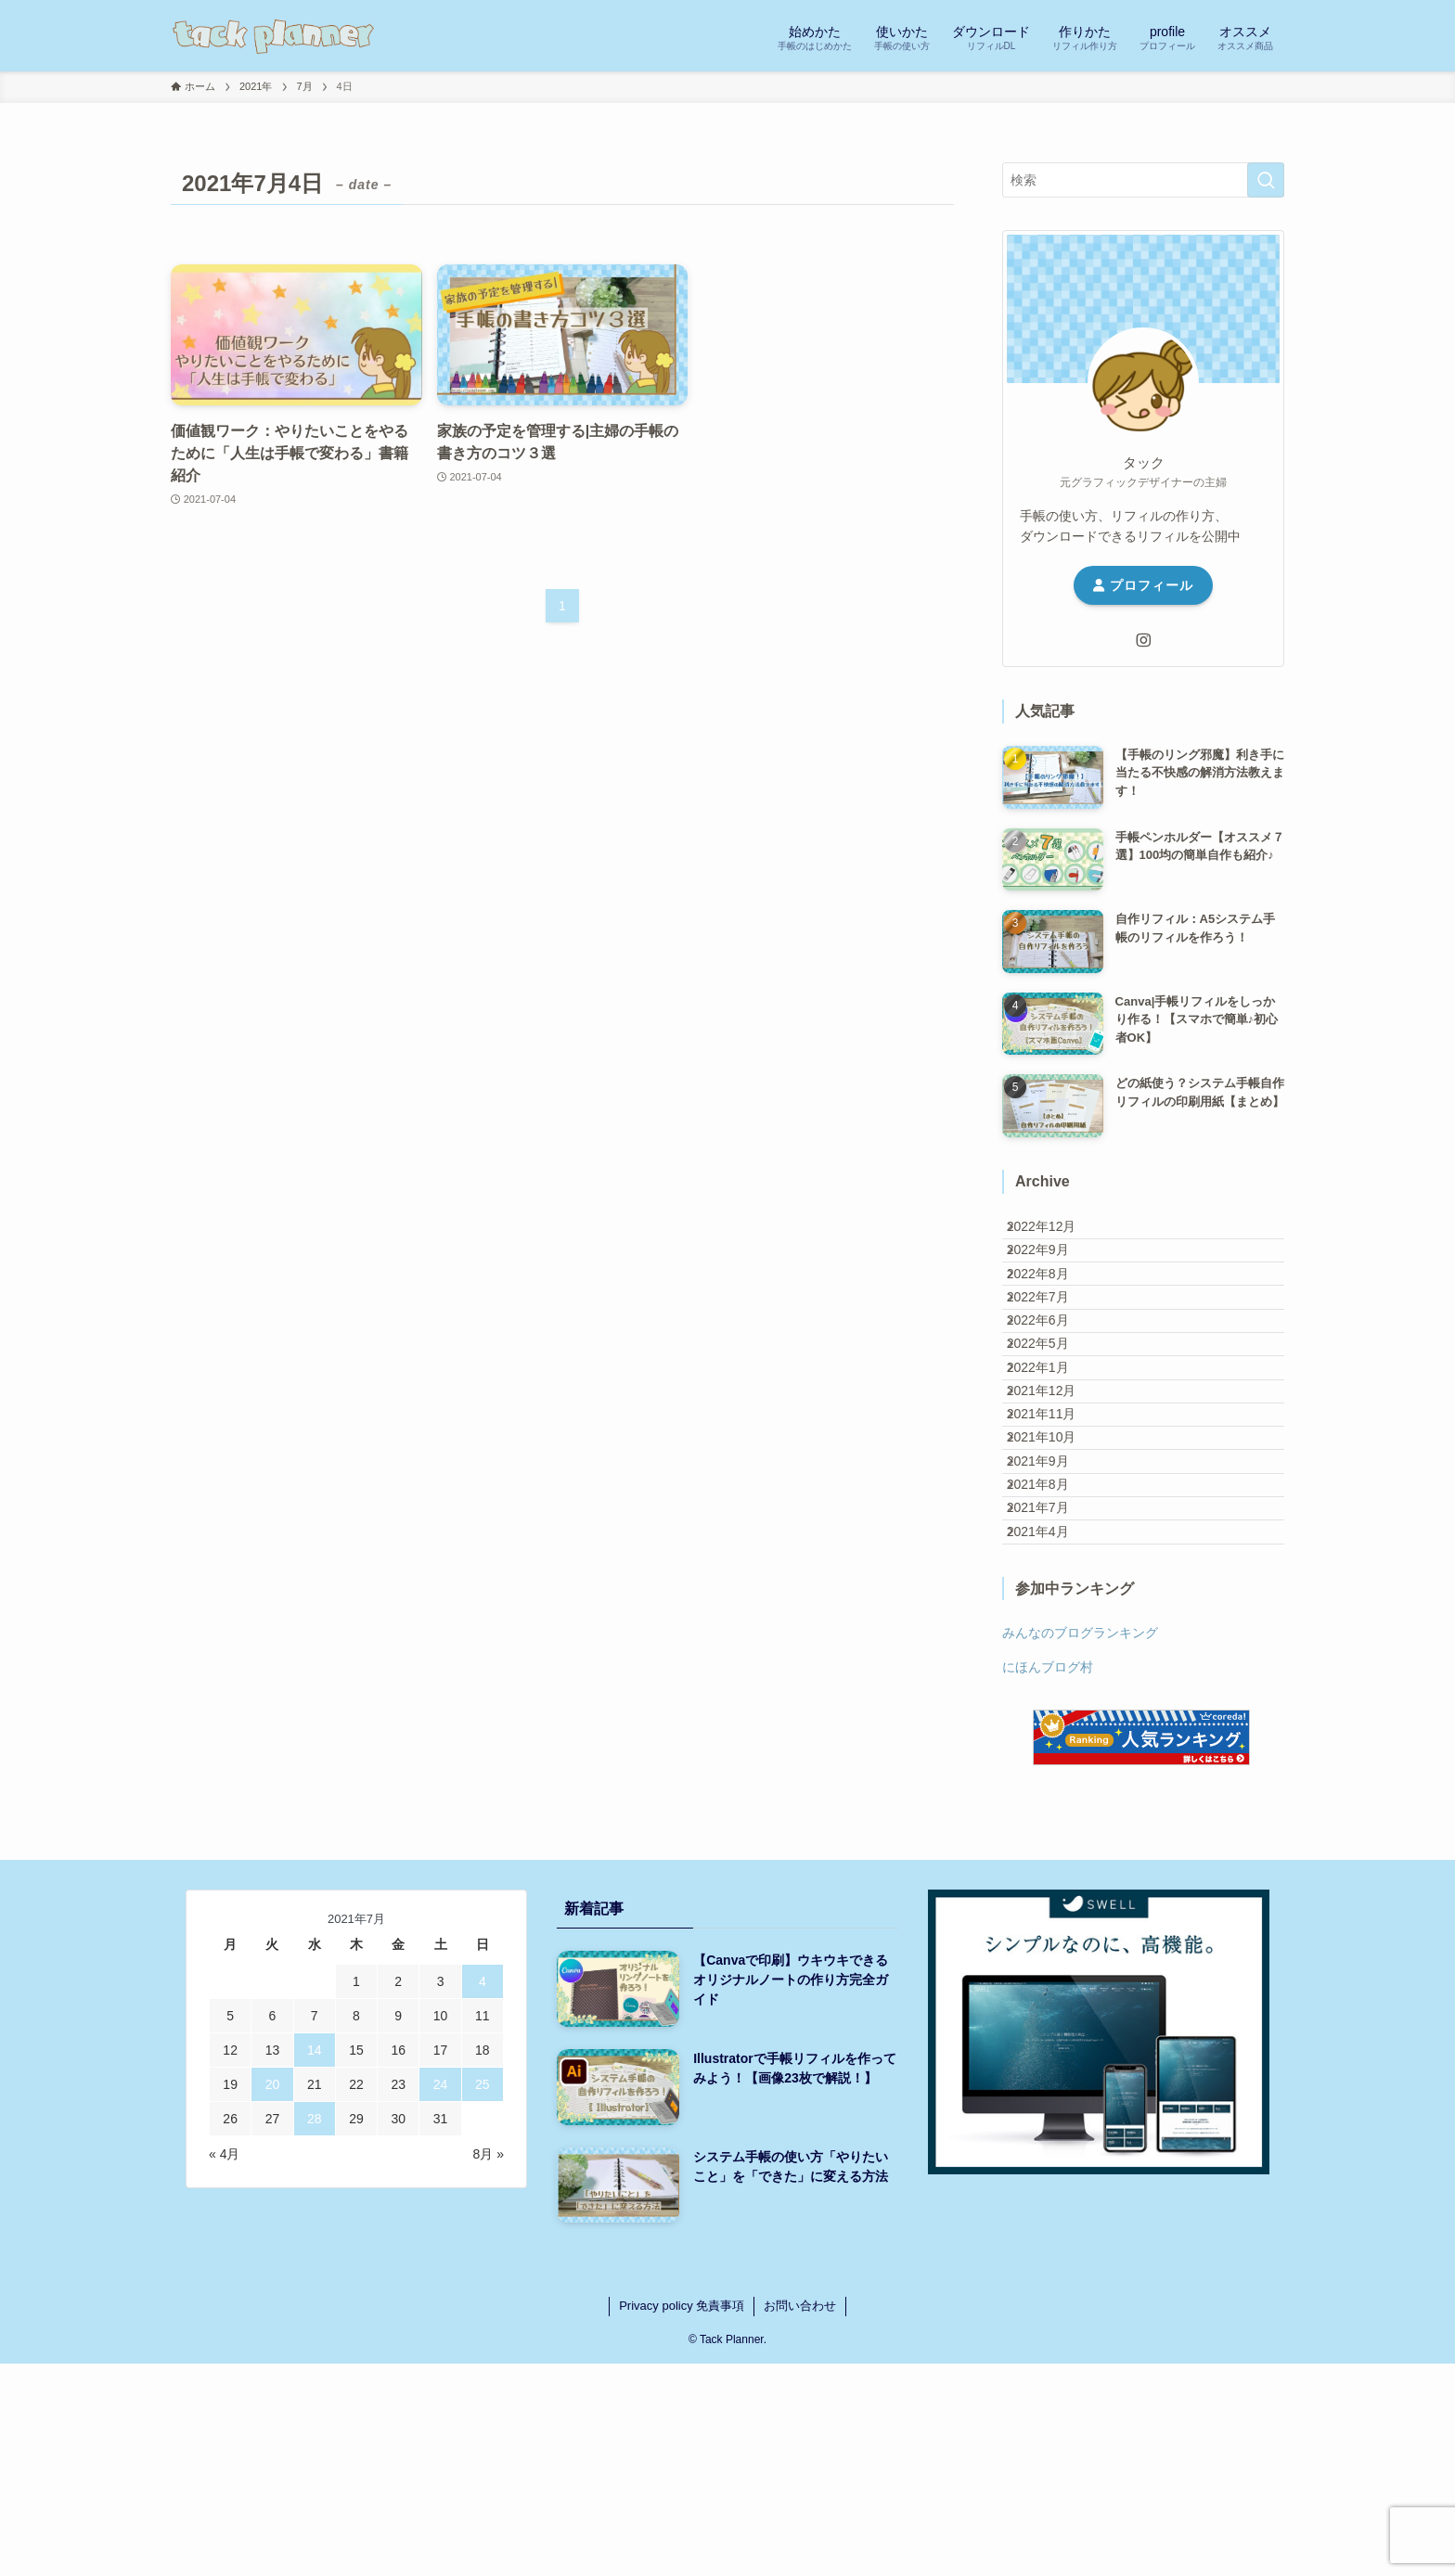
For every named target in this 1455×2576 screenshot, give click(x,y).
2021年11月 (1056, 1542)
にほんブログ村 (1047, 1878)
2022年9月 (1053, 1272)
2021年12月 (1056, 1503)
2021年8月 (1053, 1658)
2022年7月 (1053, 1349)
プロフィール (1143, 585)
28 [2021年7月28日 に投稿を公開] (314, 2331)
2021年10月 (1056, 1580)
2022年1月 (1053, 1465)
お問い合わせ (800, 2518)
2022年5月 (1053, 1426)
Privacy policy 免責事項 (681, 2518)
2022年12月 (1056, 1233)
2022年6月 (1053, 1387)
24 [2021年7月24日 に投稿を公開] (440, 2296)
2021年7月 (1053, 1696)
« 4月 (224, 2366)
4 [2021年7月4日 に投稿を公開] (482, 2193)
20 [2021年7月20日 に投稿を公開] (272, 2296)
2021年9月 (1053, 1619)
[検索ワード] (1143, 180)
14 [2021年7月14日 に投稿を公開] (314, 2262)
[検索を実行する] (1265, 180)
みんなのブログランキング (1080, 1845)
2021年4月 (1053, 1735)
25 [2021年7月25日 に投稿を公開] (482, 2296)
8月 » (488, 2366)
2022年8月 (1053, 1310)
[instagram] (1143, 640)
